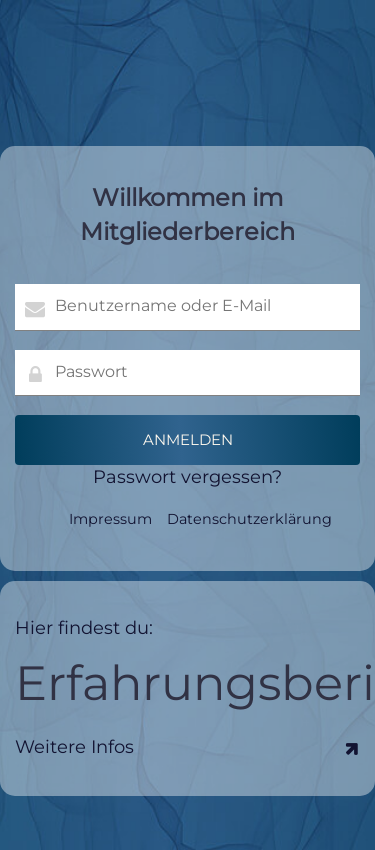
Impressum (110, 519)
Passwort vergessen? (187, 477)
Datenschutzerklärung (249, 519)
